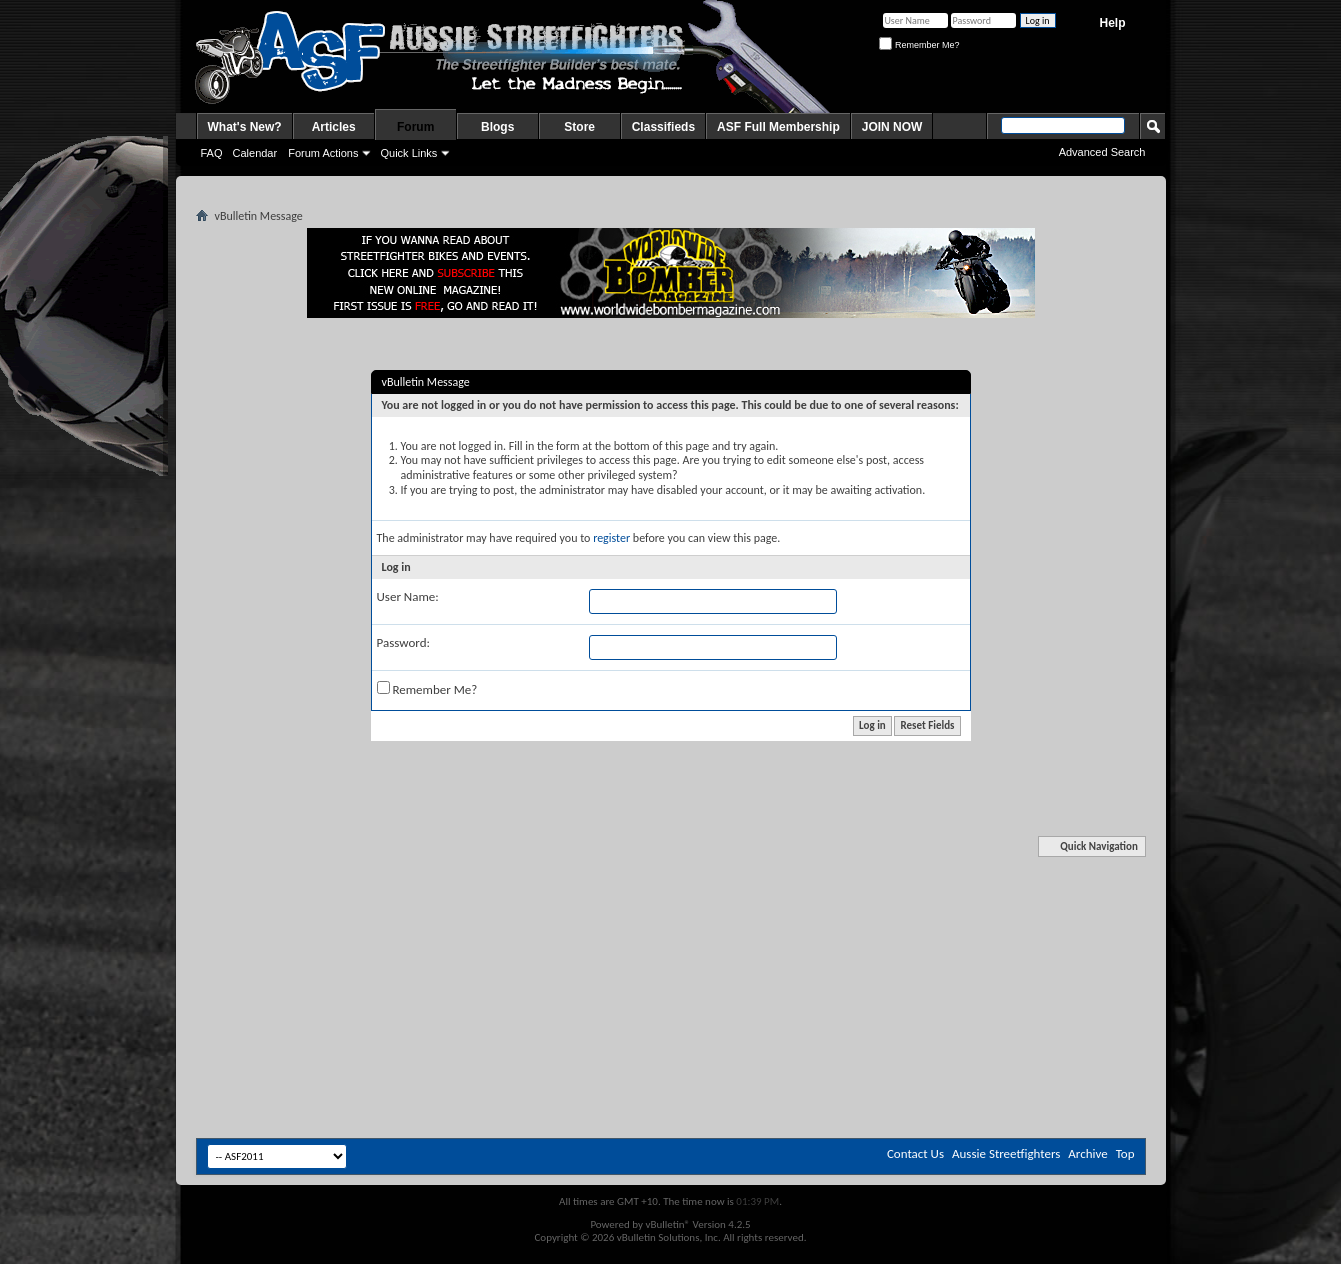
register (611, 538)
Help (1112, 23)
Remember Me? (919, 45)
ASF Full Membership (778, 127)
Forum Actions (323, 153)
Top (1125, 1153)
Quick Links (408, 153)
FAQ (212, 153)
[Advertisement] (671, 898)
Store (579, 127)
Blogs (497, 127)
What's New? (245, 127)
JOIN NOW (892, 127)
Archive (1087, 1153)
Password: (403, 642)
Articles (334, 127)
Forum (415, 127)
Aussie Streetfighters (1006, 1153)
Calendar (255, 153)
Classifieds (663, 127)
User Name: (408, 596)
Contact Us (915, 1153)
